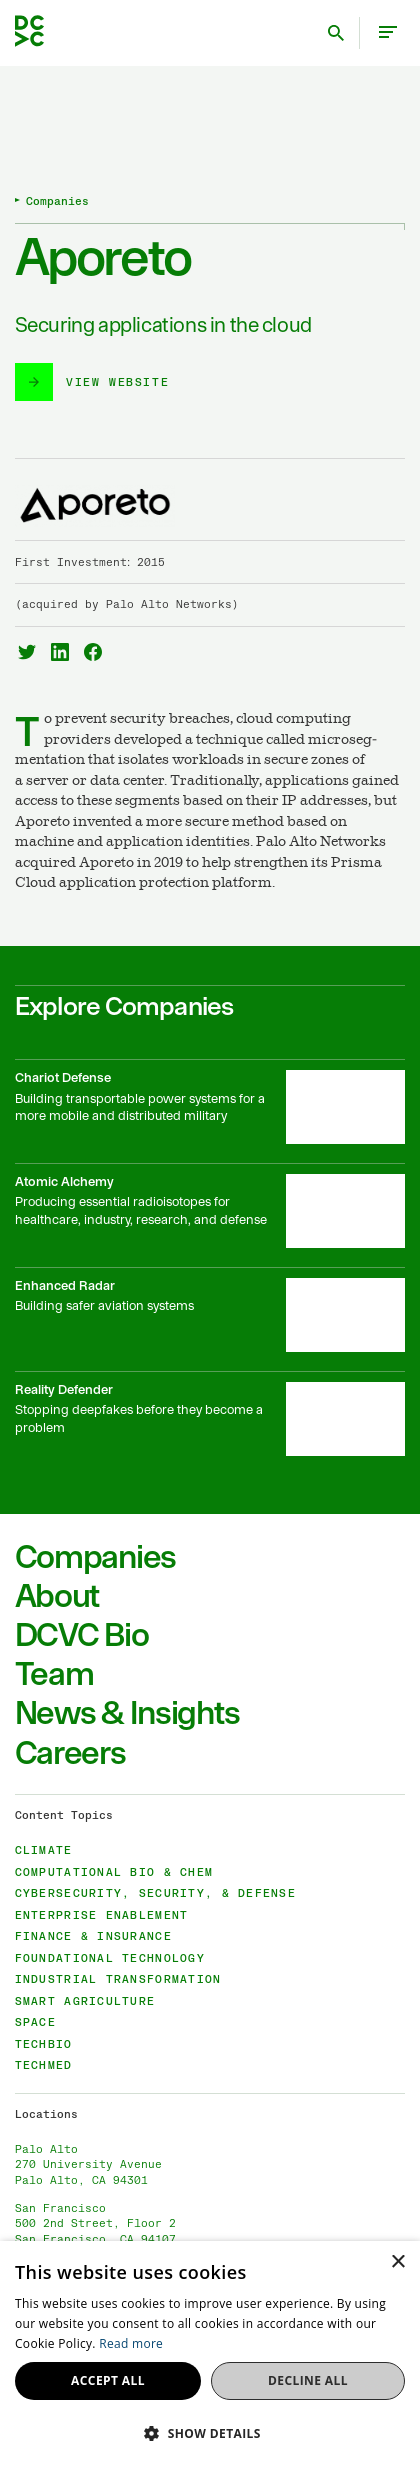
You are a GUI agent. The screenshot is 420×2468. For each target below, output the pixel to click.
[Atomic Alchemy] (210, 1215)
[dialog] (210, 2354)
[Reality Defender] (210, 1423)
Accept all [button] (108, 2380)
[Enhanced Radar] (210, 1319)
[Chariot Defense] (210, 1111)
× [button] (397, 2262)
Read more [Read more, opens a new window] (131, 2343)
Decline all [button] (308, 2380)
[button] (210, 2433)
